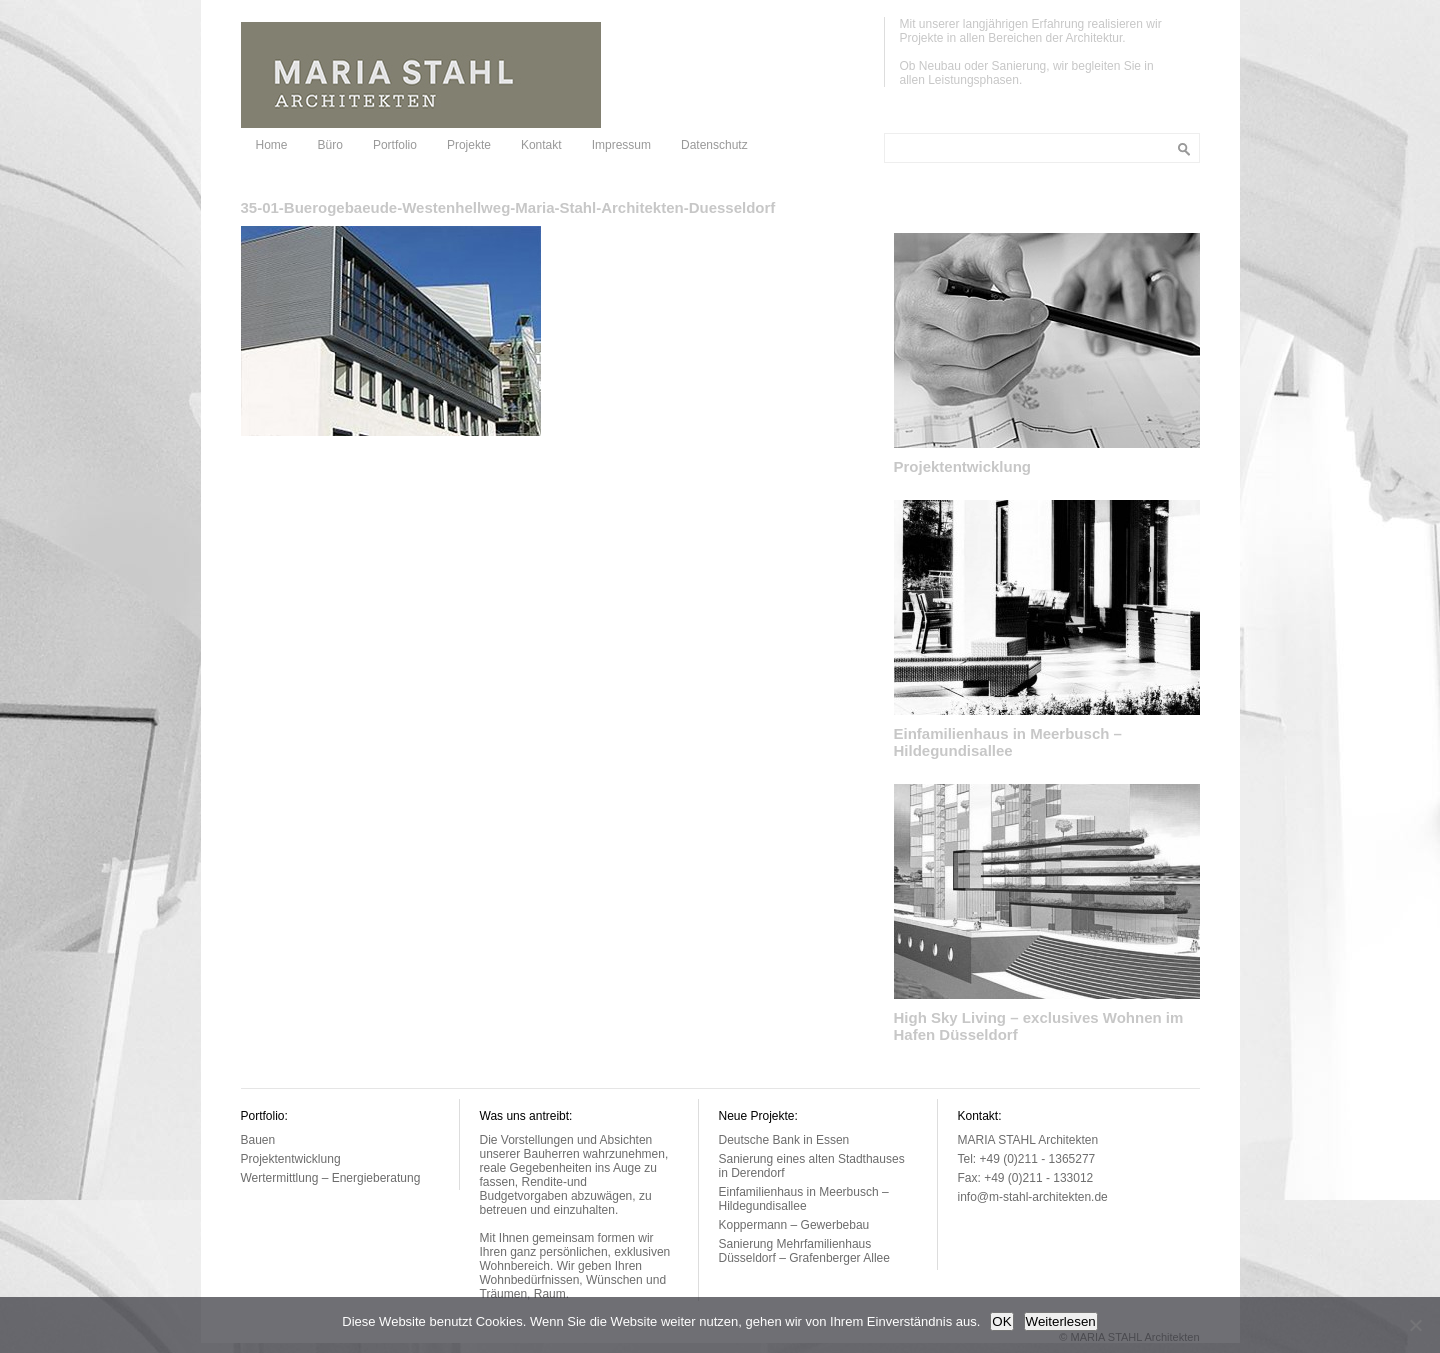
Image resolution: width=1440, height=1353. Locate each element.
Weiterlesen (1061, 1321)
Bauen (258, 1140)
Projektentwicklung (963, 466)
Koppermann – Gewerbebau (794, 1225)
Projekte (469, 145)
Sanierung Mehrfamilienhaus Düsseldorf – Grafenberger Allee (804, 1251)
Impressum (621, 145)
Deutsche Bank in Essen (784, 1140)
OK (1001, 1321)
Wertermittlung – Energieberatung (331, 1178)
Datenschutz (714, 145)
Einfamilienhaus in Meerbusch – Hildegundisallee (1008, 742)
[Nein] (1415, 1325)
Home (272, 145)
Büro (330, 145)
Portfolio (395, 145)
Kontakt (541, 145)
